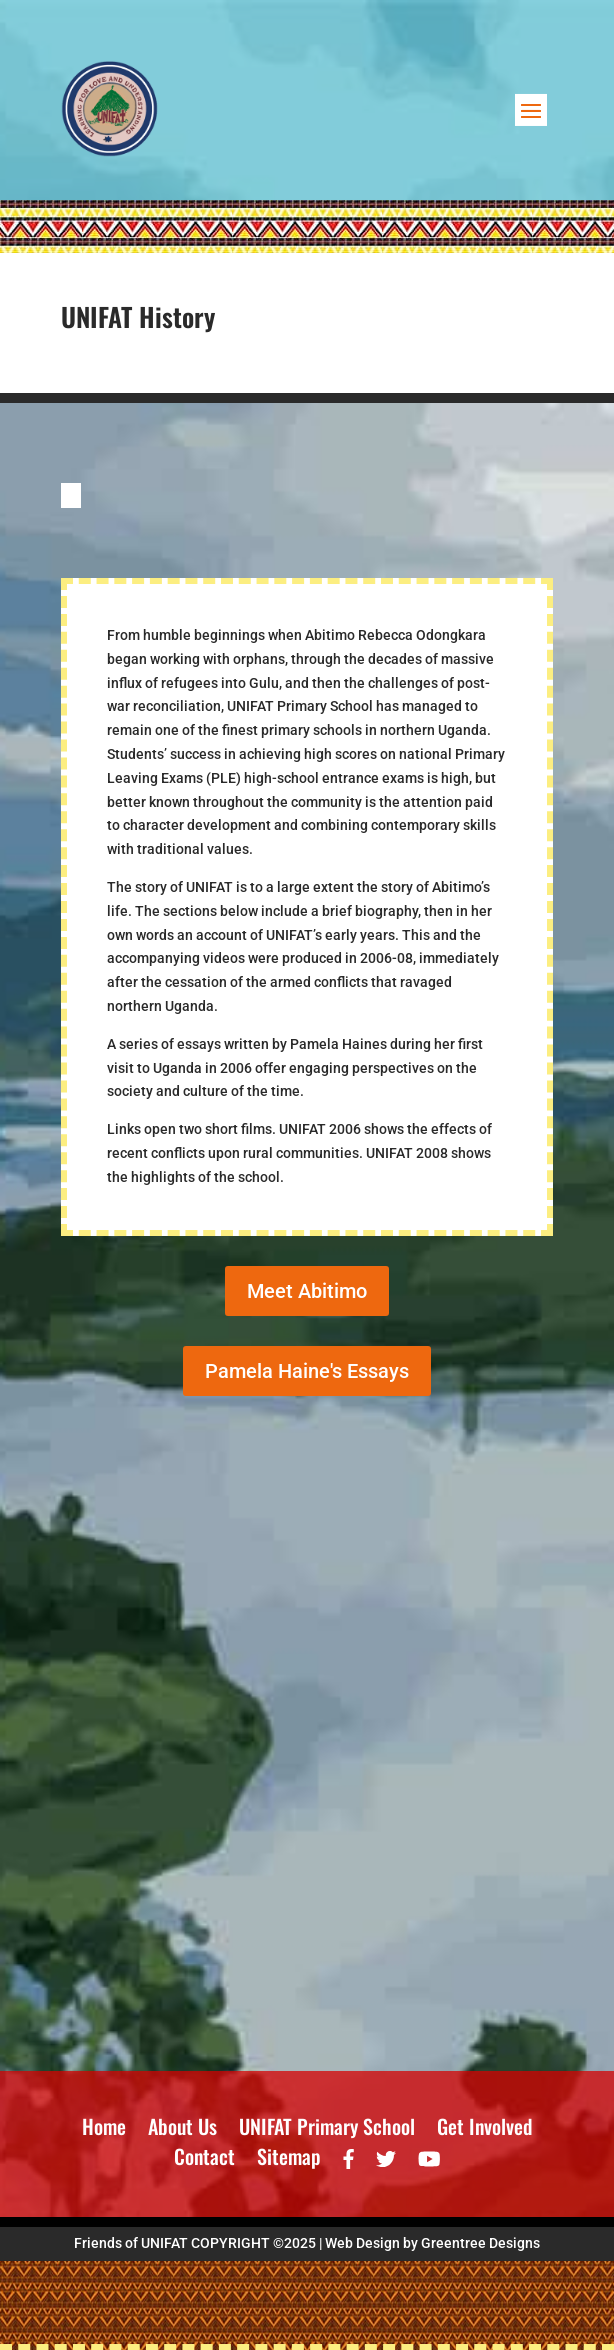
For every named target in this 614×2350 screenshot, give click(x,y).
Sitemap (289, 2160)
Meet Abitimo (307, 1291)
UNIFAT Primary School (327, 2130)
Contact (204, 2160)
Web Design (362, 2243)
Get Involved (484, 2130)
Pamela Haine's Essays (307, 1371)
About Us (182, 2130)
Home (104, 2130)
